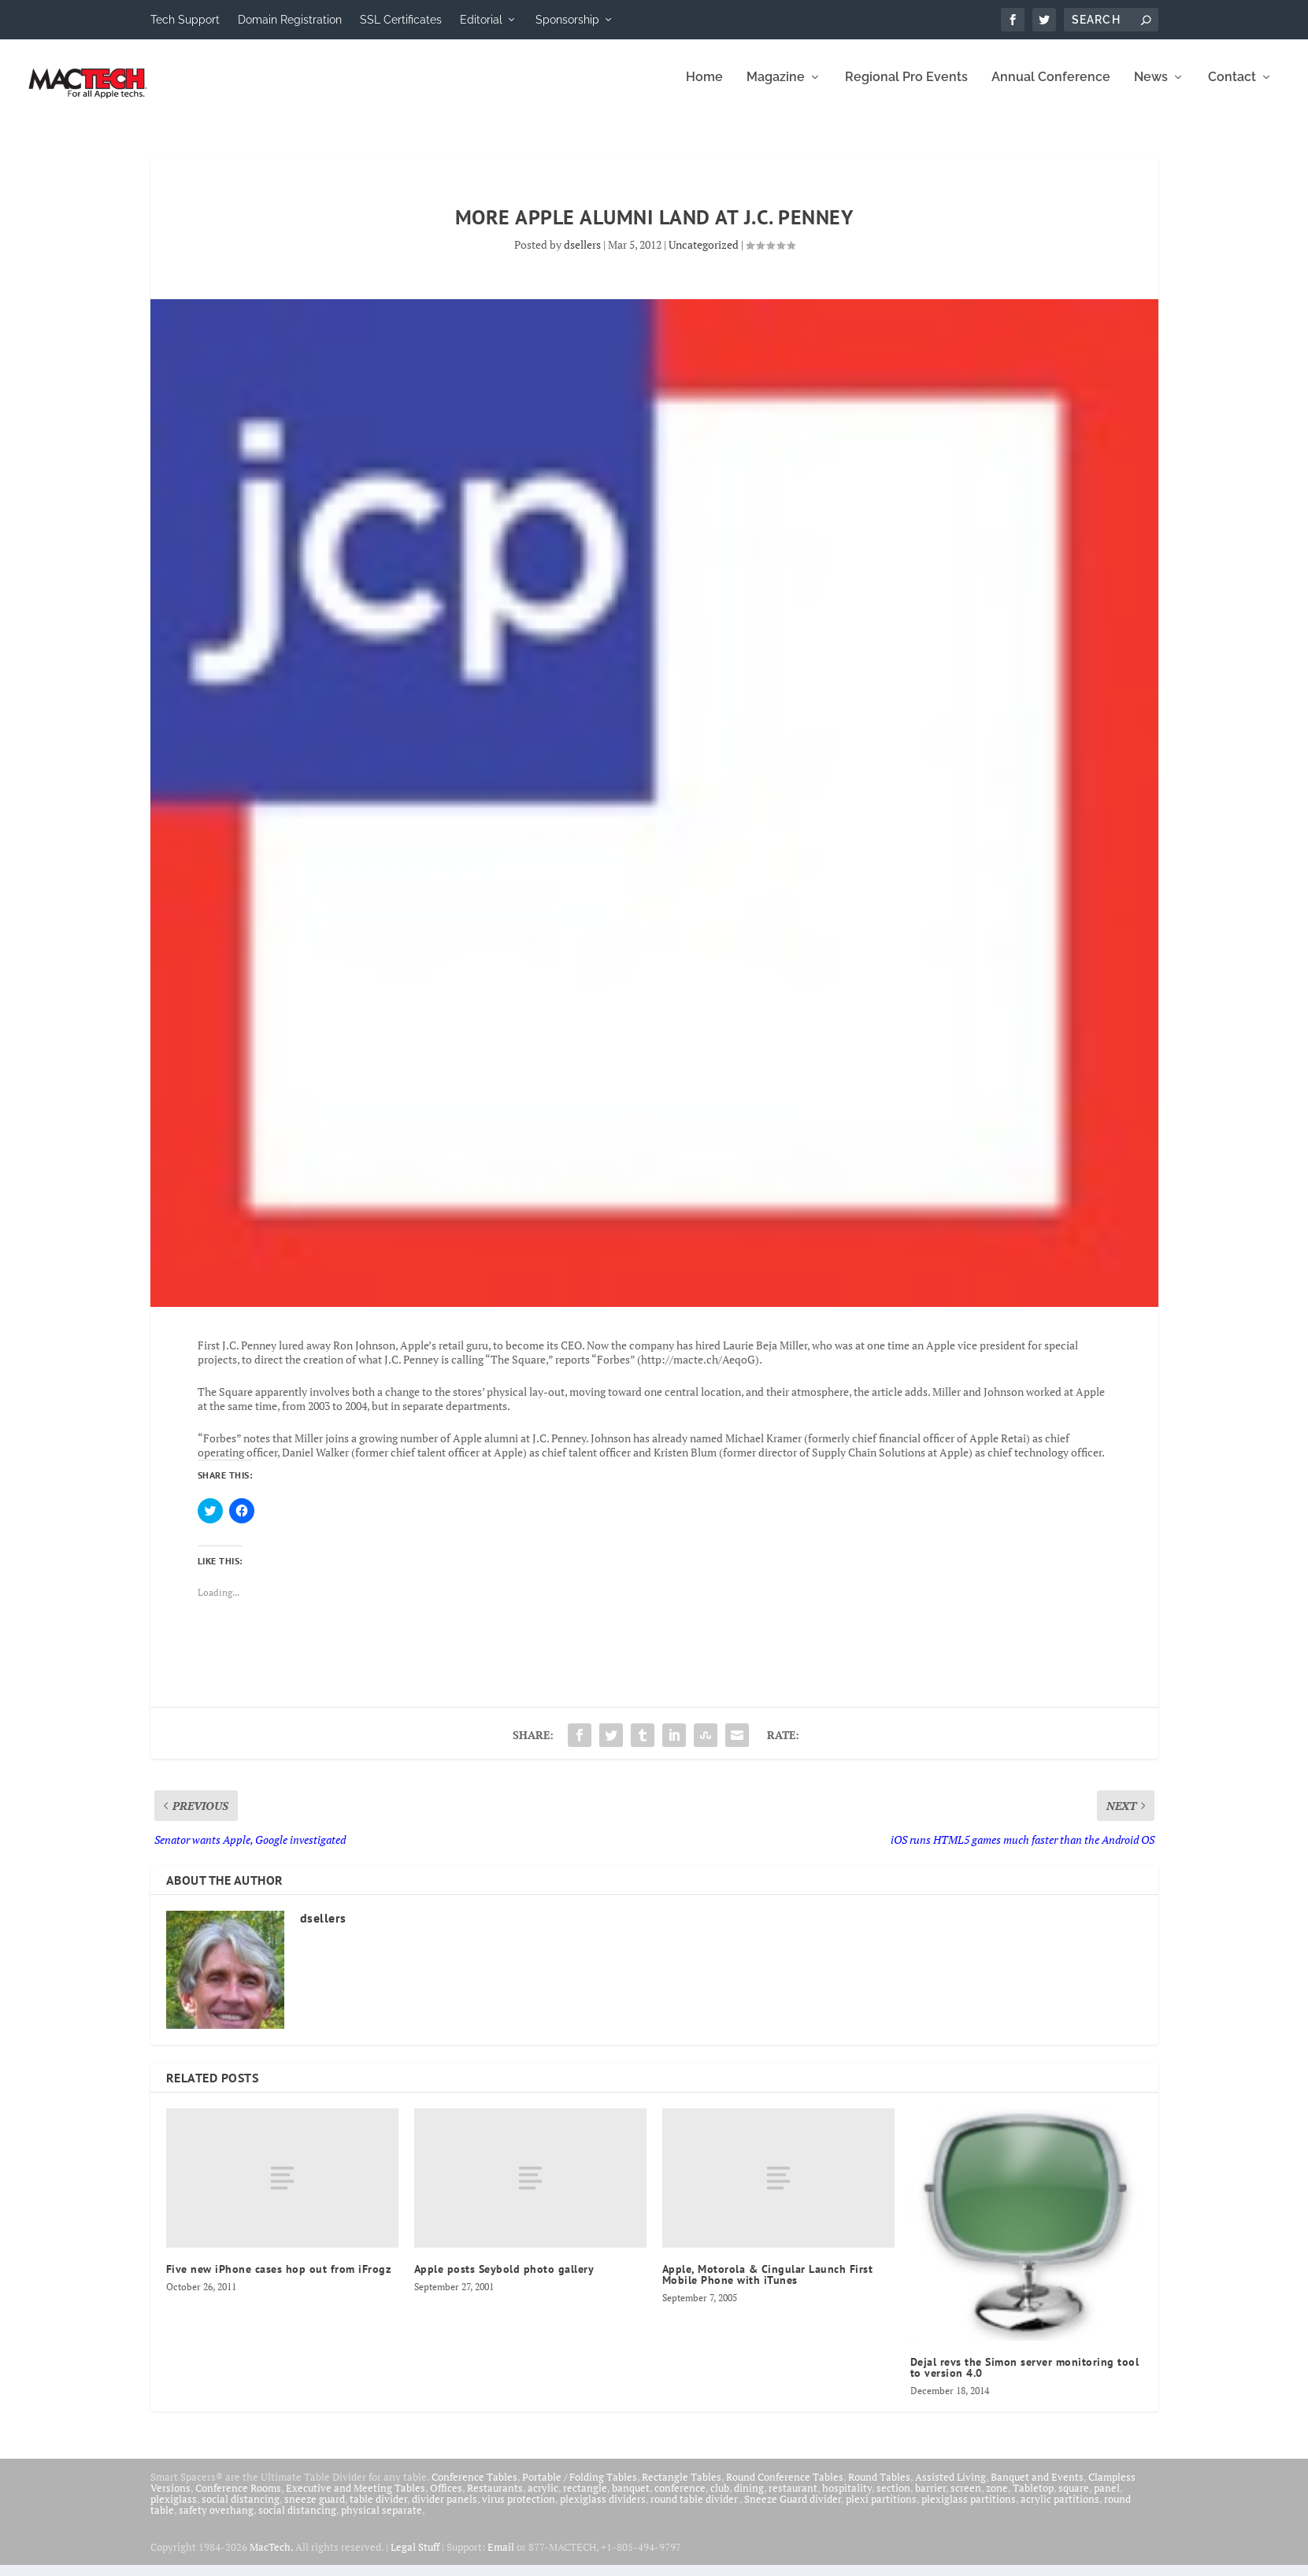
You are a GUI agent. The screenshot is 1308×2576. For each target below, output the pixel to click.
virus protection (518, 2510)
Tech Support (185, 19)
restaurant (793, 2499)
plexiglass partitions (968, 2510)
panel (1107, 2499)
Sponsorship (567, 19)
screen (965, 2499)
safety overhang (216, 2521)
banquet (631, 2499)
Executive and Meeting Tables (355, 2499)
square (1073, 2499)
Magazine (776, 88)
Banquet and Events (1037, 2488)
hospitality (847, 2499)
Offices (446, 2499)
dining (749, 2499)
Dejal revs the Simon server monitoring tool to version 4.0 (1024, 2378)
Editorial (481, 19)
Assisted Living (950, 2488)
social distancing (241, 2510)
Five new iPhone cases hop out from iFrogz (278, 2280)
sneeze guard (314, 2510)
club (719, 2499)
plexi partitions (881, 2510)
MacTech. (271, 2558)
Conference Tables (474, 2488)
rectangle (585, 2499)
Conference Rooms (238, 2499)
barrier (930, 2499)
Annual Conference (1050, 88)
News (1151, 88)
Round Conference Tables (784, 2488)
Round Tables (879, 2488)
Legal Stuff (415, 2558)
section (893, 2499)
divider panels (444, 2510)
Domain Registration (290, 19)
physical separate (381, 2521)
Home (704, 88)
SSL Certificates (401, 19)
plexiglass (173, 2510)
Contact (1232, 88)
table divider (378, 2510)
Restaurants (495, 2499)
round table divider (694, 2510)
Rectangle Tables (681, 2488)
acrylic (543, 2499)
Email (500, 2558)
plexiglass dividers (603, 2510)
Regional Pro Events (906, 88)
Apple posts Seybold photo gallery (504, 2280)
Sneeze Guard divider (792, 2510)
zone (997, 2499)
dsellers (582, 255)
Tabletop (1033, 2499)
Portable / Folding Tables (579, 2488)
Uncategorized (704, 255)
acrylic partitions (1060, 2510)
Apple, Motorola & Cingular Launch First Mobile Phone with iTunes (767, 2285)
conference (680, 2499)
